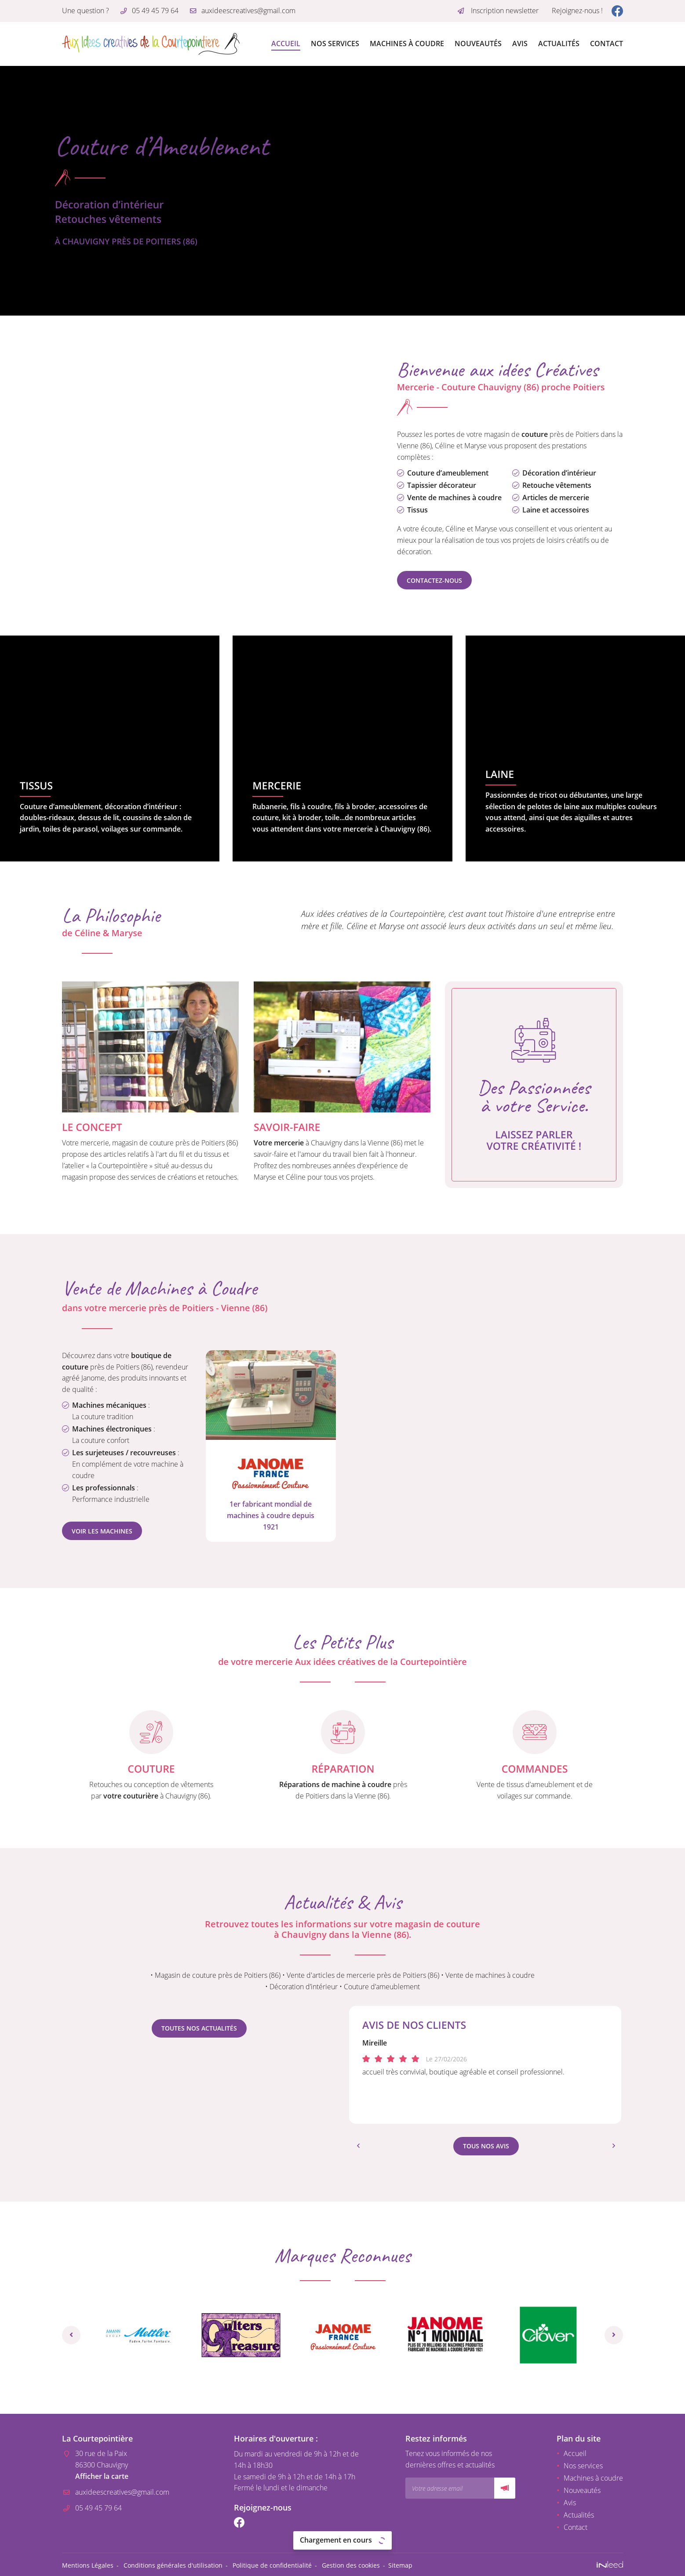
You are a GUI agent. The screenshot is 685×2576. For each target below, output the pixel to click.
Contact (606, 43)
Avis (520, 43)
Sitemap (400, 2563)
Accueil (285, 43)
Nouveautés (478, 43)
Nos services (335, 43)
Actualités (558, 43)
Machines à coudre (407, 43)
